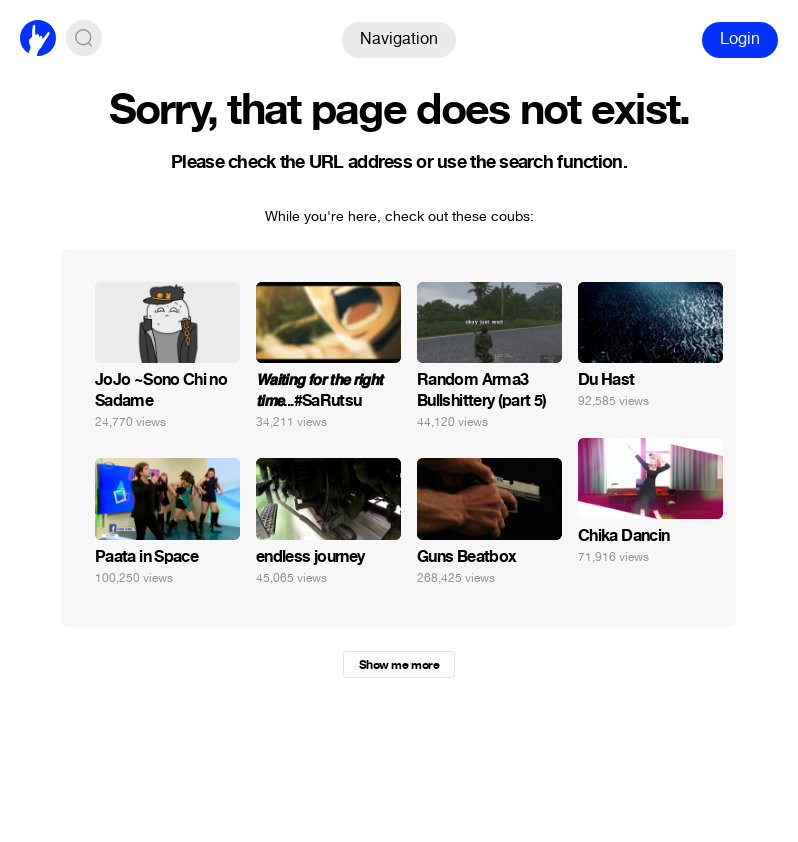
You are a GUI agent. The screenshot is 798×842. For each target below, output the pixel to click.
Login (740, 38)
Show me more (399, 665)
